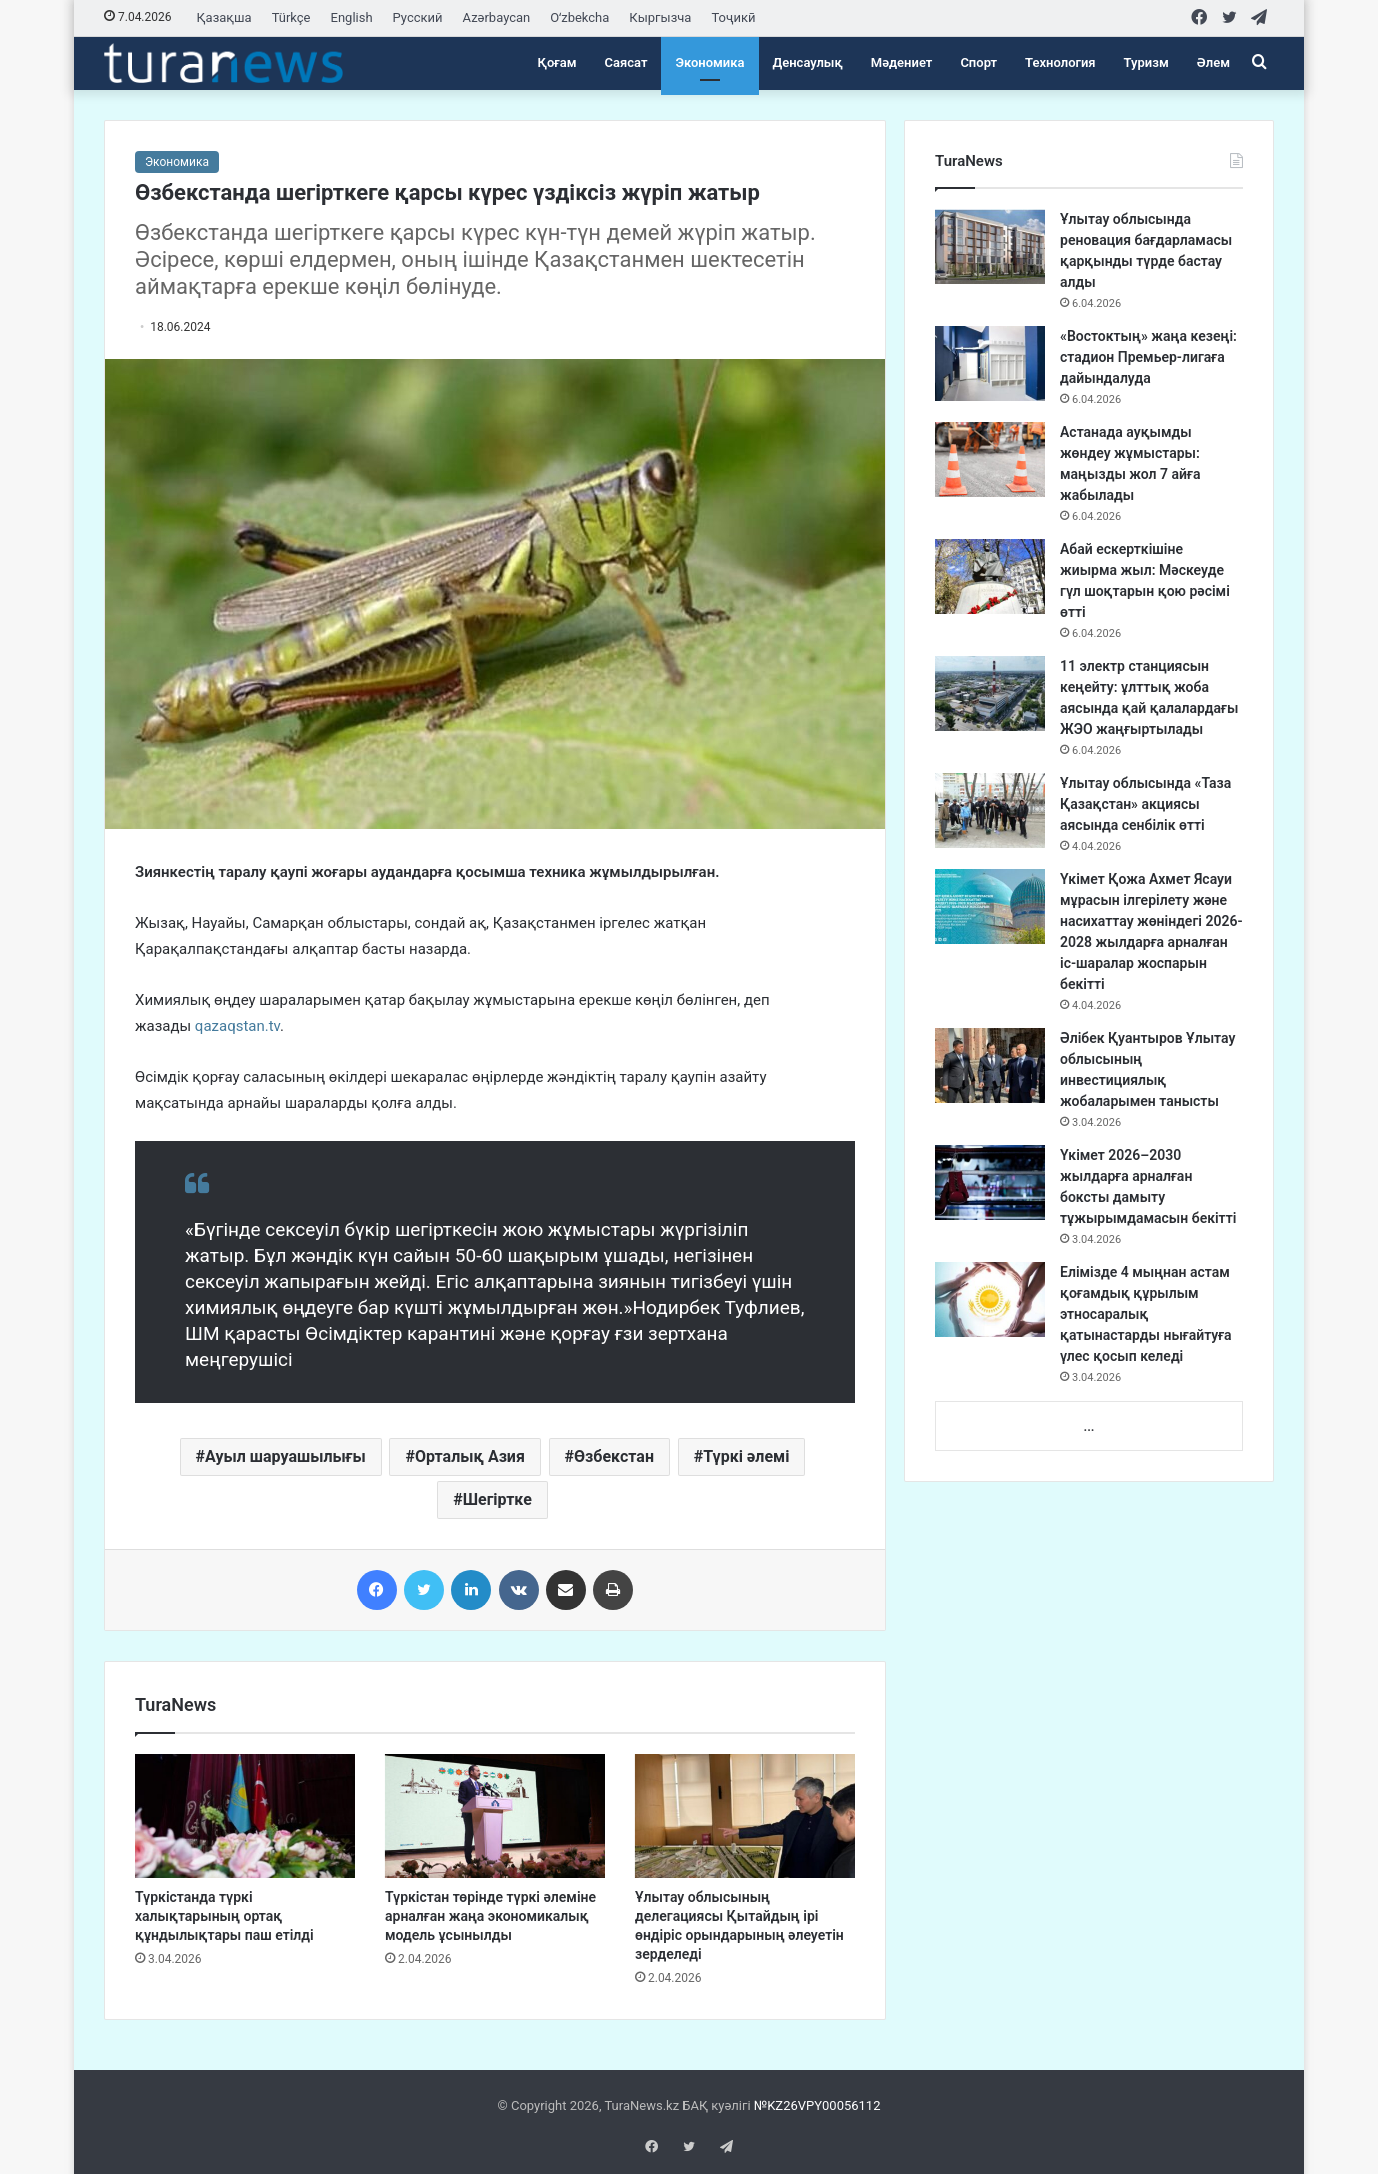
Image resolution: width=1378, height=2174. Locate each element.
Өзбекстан (614, 1456)
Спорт (978, 62)
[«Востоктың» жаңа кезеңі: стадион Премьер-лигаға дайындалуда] (990, 363)
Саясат (626, 62)
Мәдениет (902, 62)
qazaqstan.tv (237, 1026)
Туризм (1146, 62)
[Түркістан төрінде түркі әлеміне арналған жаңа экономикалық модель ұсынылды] (495, 1816)
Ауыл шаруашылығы (285, 1456)
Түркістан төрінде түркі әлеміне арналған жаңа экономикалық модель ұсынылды (490, 1916)
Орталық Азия (470, 1456)
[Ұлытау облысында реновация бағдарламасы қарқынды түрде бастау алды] (990, 246)
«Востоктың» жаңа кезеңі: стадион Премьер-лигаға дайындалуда (1148, 357)
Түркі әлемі (746, 1456)
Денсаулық (808, 62)
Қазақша (224, 17)
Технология (1060, 62)
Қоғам (557, 62)
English (352, 17)
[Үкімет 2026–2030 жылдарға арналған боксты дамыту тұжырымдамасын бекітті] (990, 1182)
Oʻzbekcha (579, 17)
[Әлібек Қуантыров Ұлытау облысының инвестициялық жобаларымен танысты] (990, 1065)
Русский (418, 17)
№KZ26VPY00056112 (817, 2105)
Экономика (709, 62)
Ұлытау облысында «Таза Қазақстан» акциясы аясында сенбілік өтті (1145, 804)
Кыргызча (660, 17)
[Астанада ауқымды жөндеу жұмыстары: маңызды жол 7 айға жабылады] (990, 459)
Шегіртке (497, 1499)
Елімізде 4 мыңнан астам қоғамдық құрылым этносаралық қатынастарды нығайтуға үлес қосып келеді (1146, 1314)
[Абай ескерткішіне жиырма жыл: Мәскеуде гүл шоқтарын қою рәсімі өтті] (990, 576)
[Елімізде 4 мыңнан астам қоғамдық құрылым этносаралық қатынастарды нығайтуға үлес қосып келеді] (990, 1299)
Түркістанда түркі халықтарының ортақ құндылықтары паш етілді (224, 1916)
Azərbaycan (497, 17)
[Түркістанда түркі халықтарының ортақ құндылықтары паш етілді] (245, 1816)
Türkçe (291, 17)
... (1088, 1426)
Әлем (1213, 62)
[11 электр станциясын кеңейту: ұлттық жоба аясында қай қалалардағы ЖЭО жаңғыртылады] (990, 693)
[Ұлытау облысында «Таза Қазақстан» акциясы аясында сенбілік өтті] (990, 810)
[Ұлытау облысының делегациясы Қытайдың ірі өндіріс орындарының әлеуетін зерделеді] (745, 1816)
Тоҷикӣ (733, 17)
